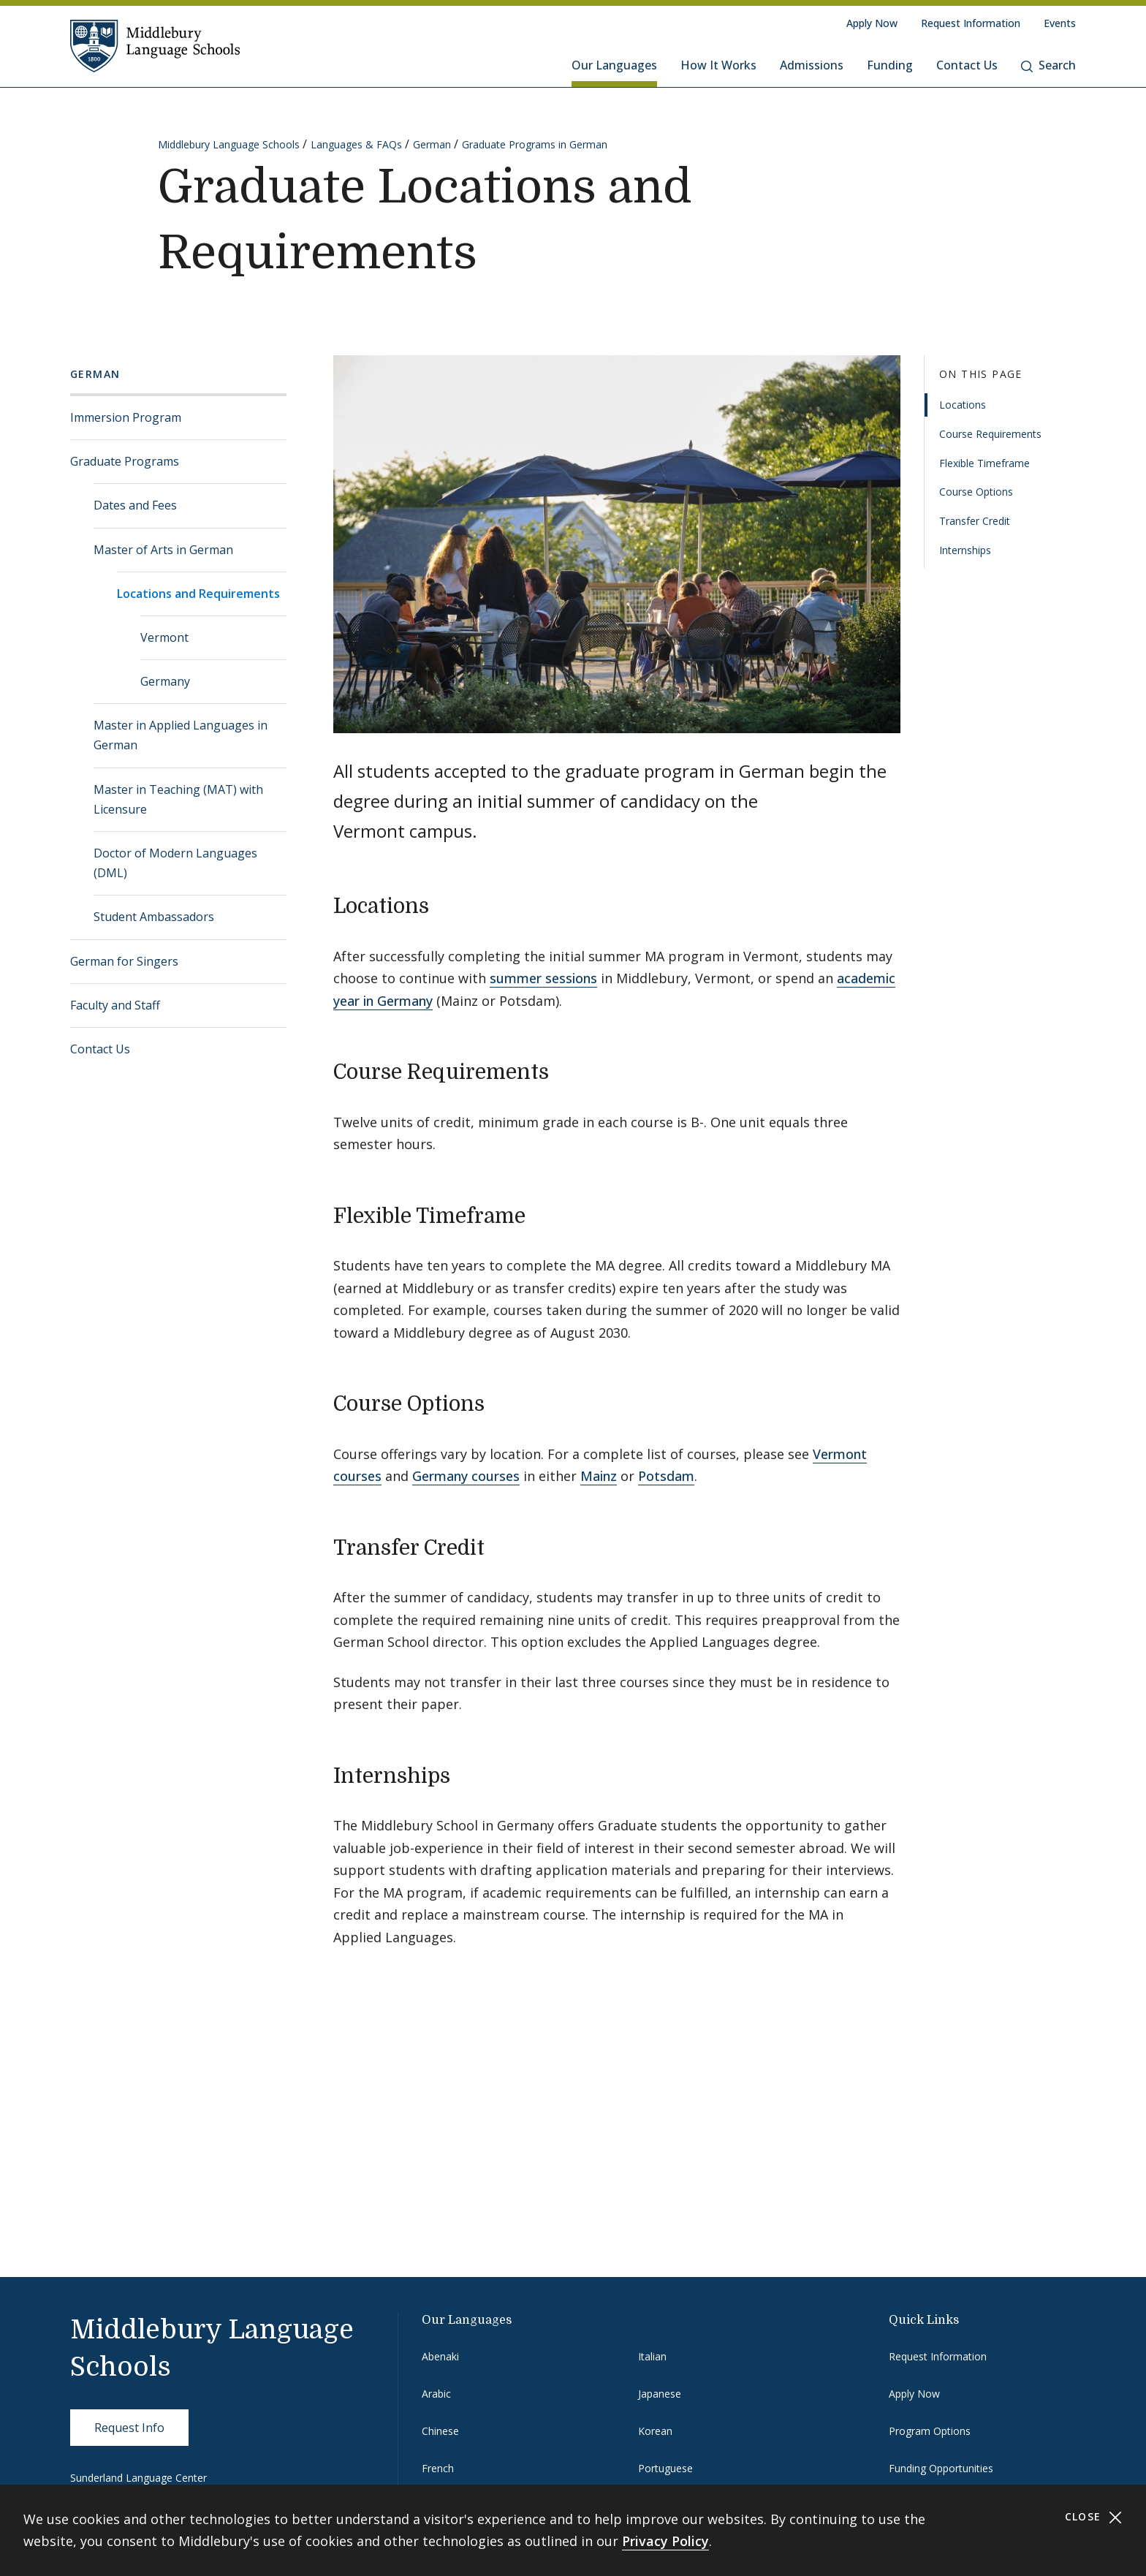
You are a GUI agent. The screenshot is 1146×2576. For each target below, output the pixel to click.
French (438, 2468)
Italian (652, 2356)
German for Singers (124, 961)
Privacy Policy (665, 2541)
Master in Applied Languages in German (180, 735)
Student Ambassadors (154, 917)
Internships (965, 550)
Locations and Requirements (198, 594)
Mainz (598, 1476)
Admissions (811, 65)
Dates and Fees (135, 505)
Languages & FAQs (356, 144)
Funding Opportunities (941, 2468)
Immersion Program (125, 417)
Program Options (930, 2431)
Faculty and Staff (115, 1005)
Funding (890, 65)
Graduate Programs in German (534, 144)
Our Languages (614, 65)
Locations (962, 405)
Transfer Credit (974, 521)
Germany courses (466, 1476)
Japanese (659, 2394)
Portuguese (665, 2468)
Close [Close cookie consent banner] (1094, 2517)
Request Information (970, 23)
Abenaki (440, 2356)
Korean (655, 2431)
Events (1060, 23)
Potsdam (666, 1476)
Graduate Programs (124, 461)
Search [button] (1048, 65)
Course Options (976, 492)
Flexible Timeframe (984, 463)
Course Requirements (990, 434)
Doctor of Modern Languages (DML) (175, 863)
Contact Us (967, 65)
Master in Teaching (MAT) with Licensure (178, 799)
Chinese (440, 2431)
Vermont (164, 637)
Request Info (129, 2428)
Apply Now (872, 23)
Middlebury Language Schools (229, 144)
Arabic (436, 2394)
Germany (165, 681)
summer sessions (543, 978)
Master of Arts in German (163, 550)
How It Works (718, 65)
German (432, 144)
